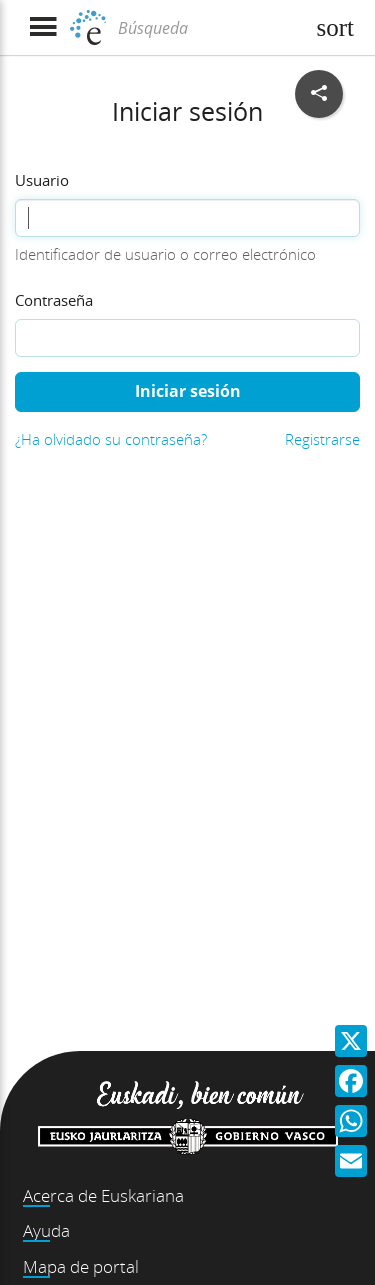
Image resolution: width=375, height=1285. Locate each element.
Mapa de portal (81, 1266)
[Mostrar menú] (42, 27)
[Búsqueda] (208, 28)
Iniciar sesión (188, 391)
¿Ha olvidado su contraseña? (111, 439)
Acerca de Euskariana (103, 1195)
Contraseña (54, 300)
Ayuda (46, 1230)
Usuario (42, 180)
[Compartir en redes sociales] (319, 94)
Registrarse (322, 439)
